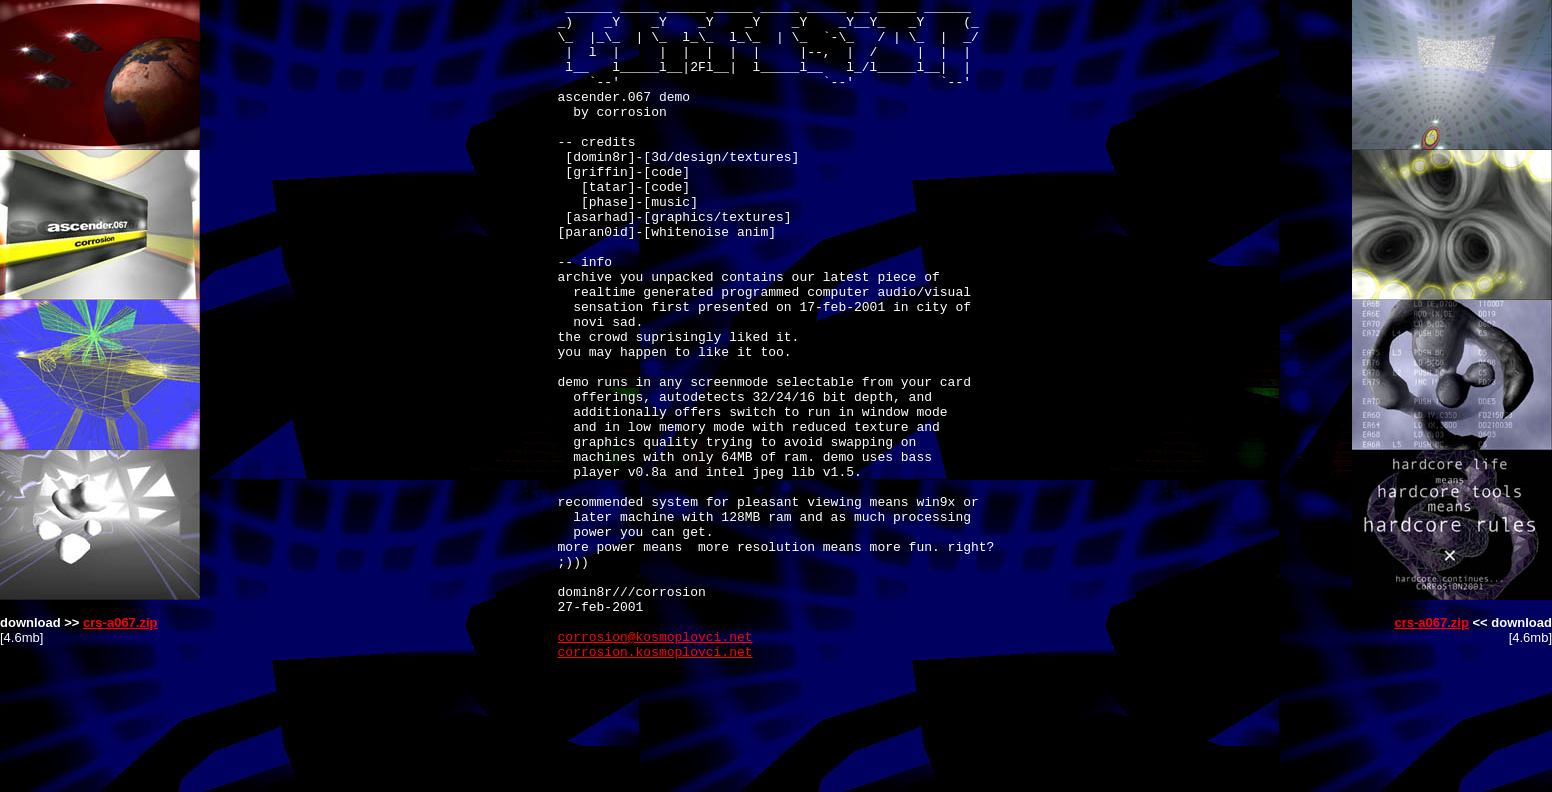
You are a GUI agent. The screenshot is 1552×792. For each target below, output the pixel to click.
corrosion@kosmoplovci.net (655, 765)
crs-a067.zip (120, 622)
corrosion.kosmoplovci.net (655, 783)
